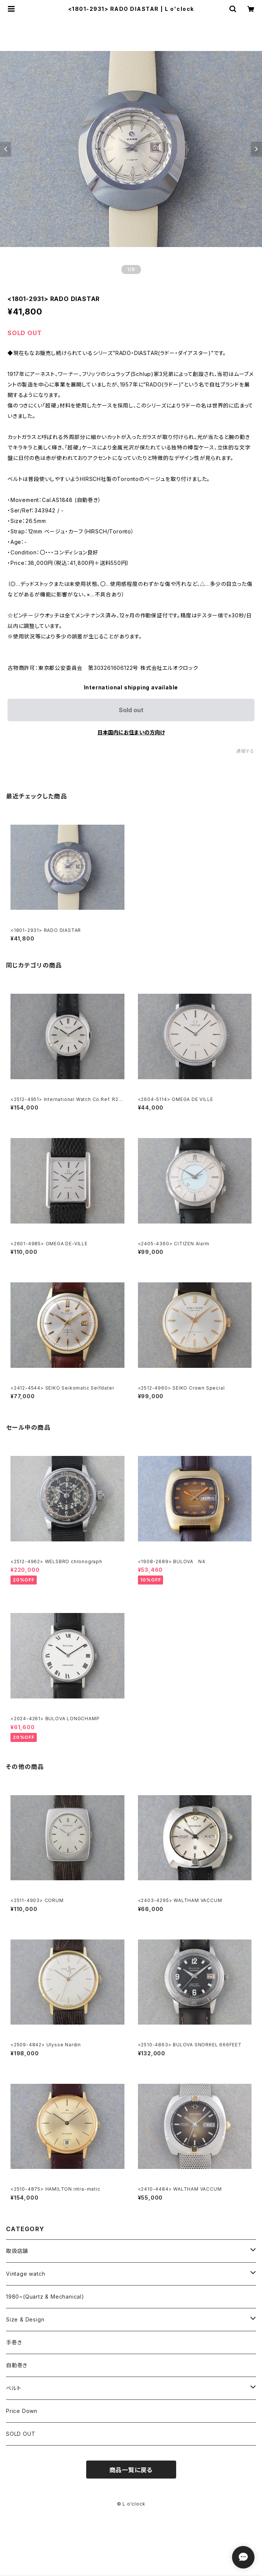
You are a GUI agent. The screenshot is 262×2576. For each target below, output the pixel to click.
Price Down (21, 2411)
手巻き (14, 2342)
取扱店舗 (17, 2251)
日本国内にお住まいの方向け (131, 732)
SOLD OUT (20, 2434)
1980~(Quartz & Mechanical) (45, 2296)
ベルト (13, 2388)
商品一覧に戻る (131, 2470)
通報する (245, 751)
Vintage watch (25, 2273)
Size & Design (25, 2319)
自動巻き (16, 2365)
